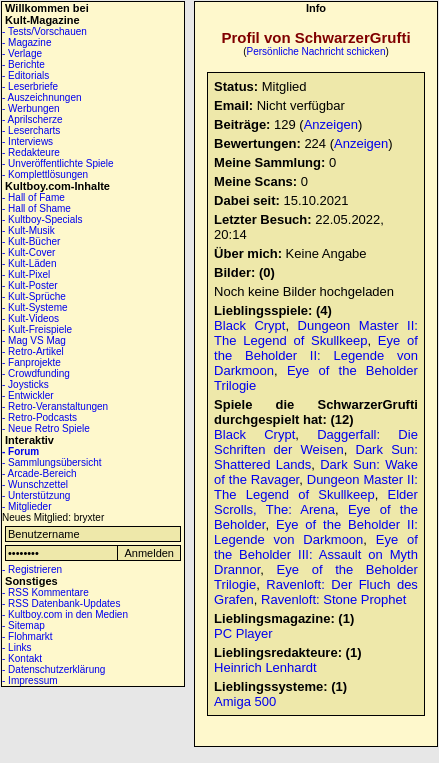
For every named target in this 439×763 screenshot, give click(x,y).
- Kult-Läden (29, 263)
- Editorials (25, 75)
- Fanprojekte (31, 362)
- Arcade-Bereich (39, 473)
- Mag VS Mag (34, 340)
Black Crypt (249, 325)
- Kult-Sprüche (34, 296)
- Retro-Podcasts (39, 417)
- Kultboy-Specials (42, 219)
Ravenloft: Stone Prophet (333, 599)
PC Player (243, 633)
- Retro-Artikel (33, 351)
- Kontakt (22, 658)
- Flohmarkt (27, 636)
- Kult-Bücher (31, 241)
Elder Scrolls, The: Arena (316, 502)
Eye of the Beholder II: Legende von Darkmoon (316, 355)
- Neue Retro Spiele (46, 428)
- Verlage (22, 53)
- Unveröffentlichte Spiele (58, 163)
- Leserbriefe (30, 86)
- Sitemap (23, 625)
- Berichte (23, 64)
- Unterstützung (36, 495)
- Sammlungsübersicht (51, 462)
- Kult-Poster (30, 285)
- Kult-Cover (28, 252)
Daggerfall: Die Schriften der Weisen (316, 442)
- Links (16, 647)
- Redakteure (31, 152)
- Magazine (26, 42)
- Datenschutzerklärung (53, 669)
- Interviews (27, 141)
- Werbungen (31, 108)
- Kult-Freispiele (37, 329)
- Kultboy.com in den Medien (65, 614)
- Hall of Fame (33, 197)
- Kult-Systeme (35, 307)
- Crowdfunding (36, 373)
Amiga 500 (245, 701)
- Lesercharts (31, 130)
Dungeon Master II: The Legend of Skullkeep (316, 333)
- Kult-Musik (28, 230)
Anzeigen (331, 124)
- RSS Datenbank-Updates (61, 603)
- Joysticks (25, 384)
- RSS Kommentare (45, 592)
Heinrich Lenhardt (265, 667)
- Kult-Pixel (26, 274)
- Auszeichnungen (42, 97)
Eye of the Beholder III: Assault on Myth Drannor (316, 554)
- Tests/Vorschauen (44, 31)
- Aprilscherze (32, 119)
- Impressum (30, 680)
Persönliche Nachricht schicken (316, 51)
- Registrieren (32, 569)
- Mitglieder (26, 506)
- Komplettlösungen (45, 174)
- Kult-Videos (30, 318)
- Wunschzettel (35, 484)
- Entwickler (28, 395)
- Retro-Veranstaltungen (55, 406)
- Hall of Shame (36, 208)
